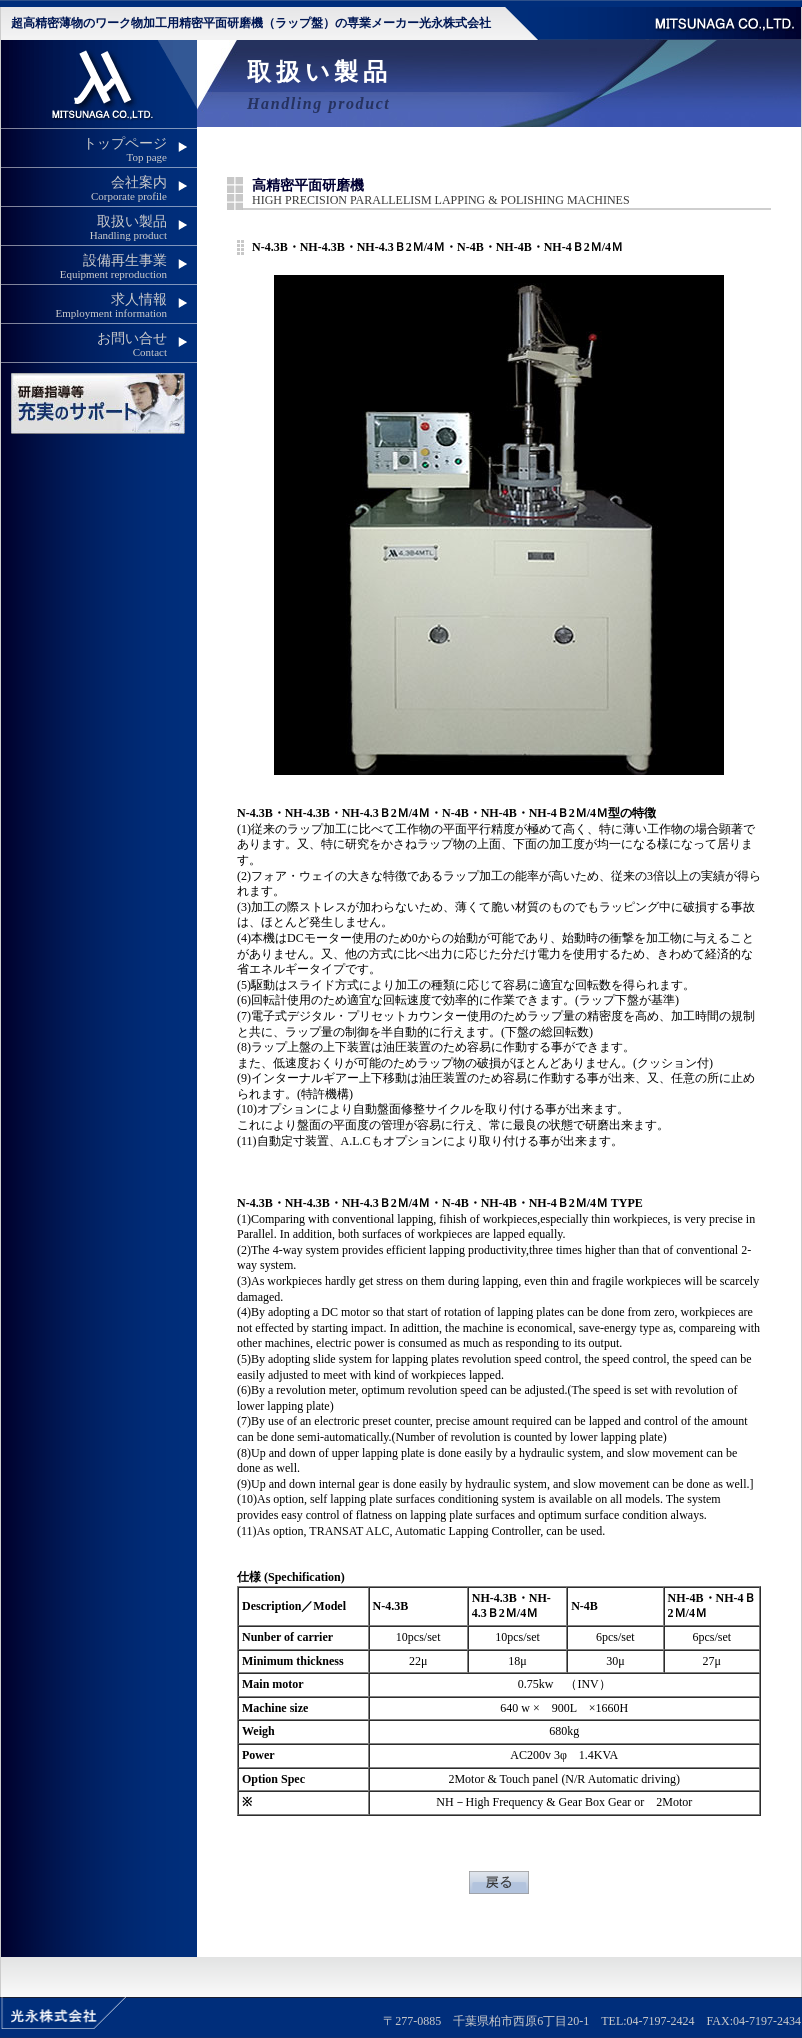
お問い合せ (84, 344)
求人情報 (84, 305)
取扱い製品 (84, 227)
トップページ (84, 149)
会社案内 (84, 188)
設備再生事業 (84, 266)
